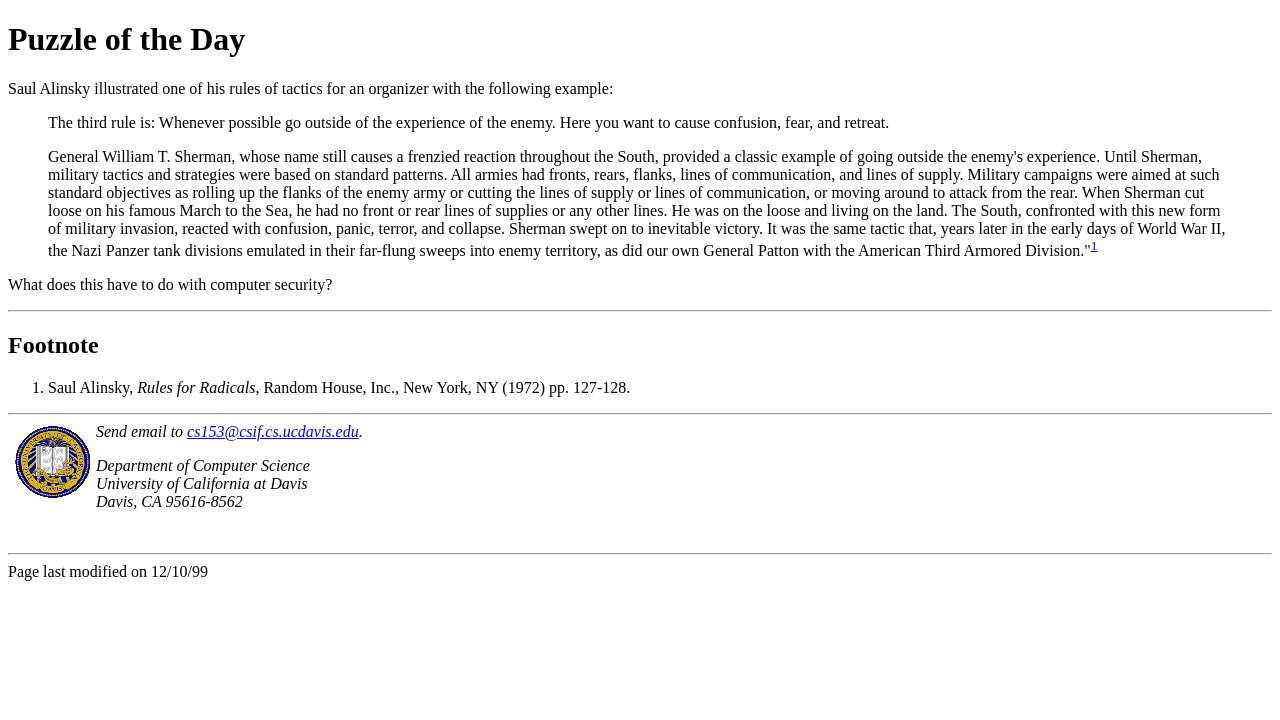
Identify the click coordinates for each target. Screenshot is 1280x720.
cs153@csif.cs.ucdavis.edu (273, 431)
